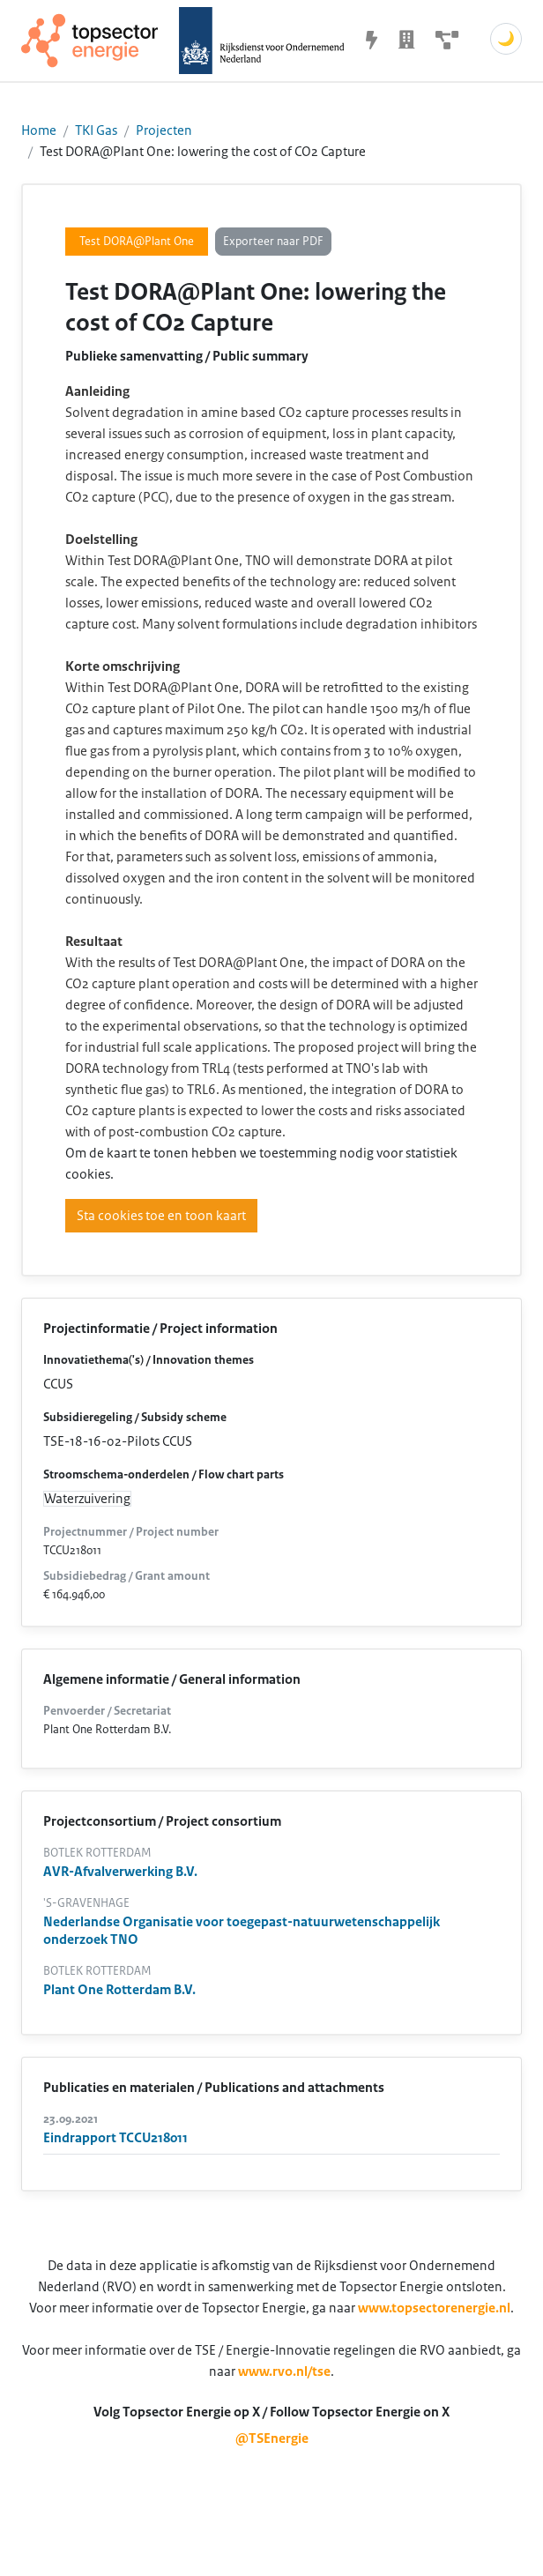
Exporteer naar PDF (273, 241)
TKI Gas (96, 130)
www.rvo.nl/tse (284, 2371)
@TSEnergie (272, 2438)
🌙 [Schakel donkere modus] (506, 39)
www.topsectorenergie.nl (434, 2308)
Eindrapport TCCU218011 (115, 2138)
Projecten (164, 130)
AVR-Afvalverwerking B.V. (120, 1872)
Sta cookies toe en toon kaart (161, 1216)
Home (38, 130)
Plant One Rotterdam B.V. (119, 1990)
